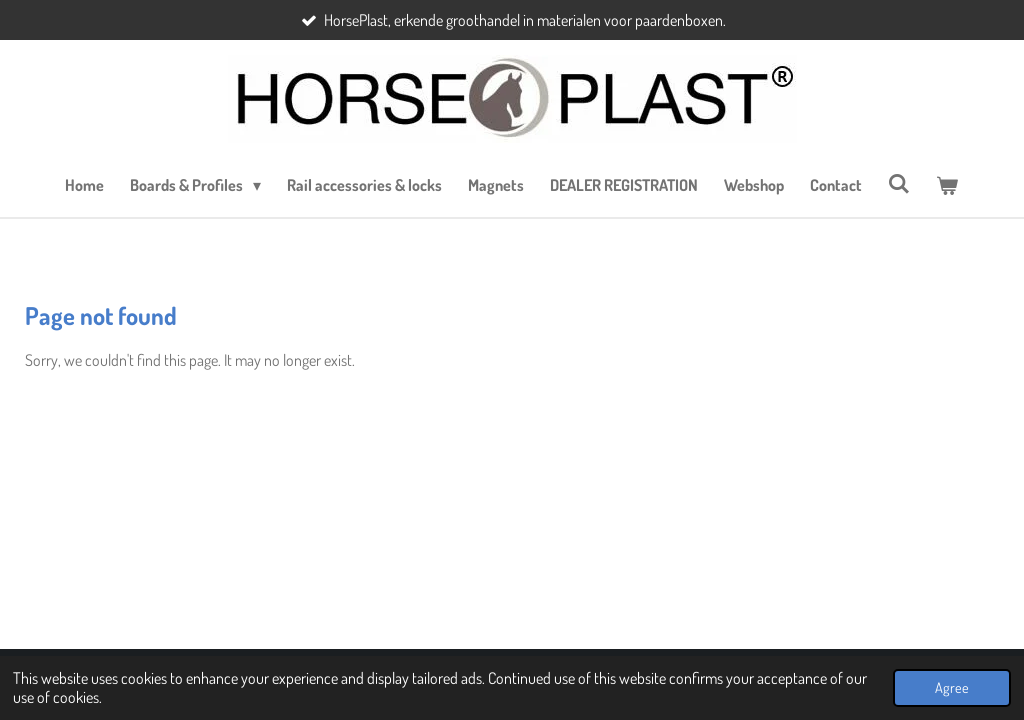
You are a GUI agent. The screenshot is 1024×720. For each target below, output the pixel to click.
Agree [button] (952, 687)
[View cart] (947, 185)
